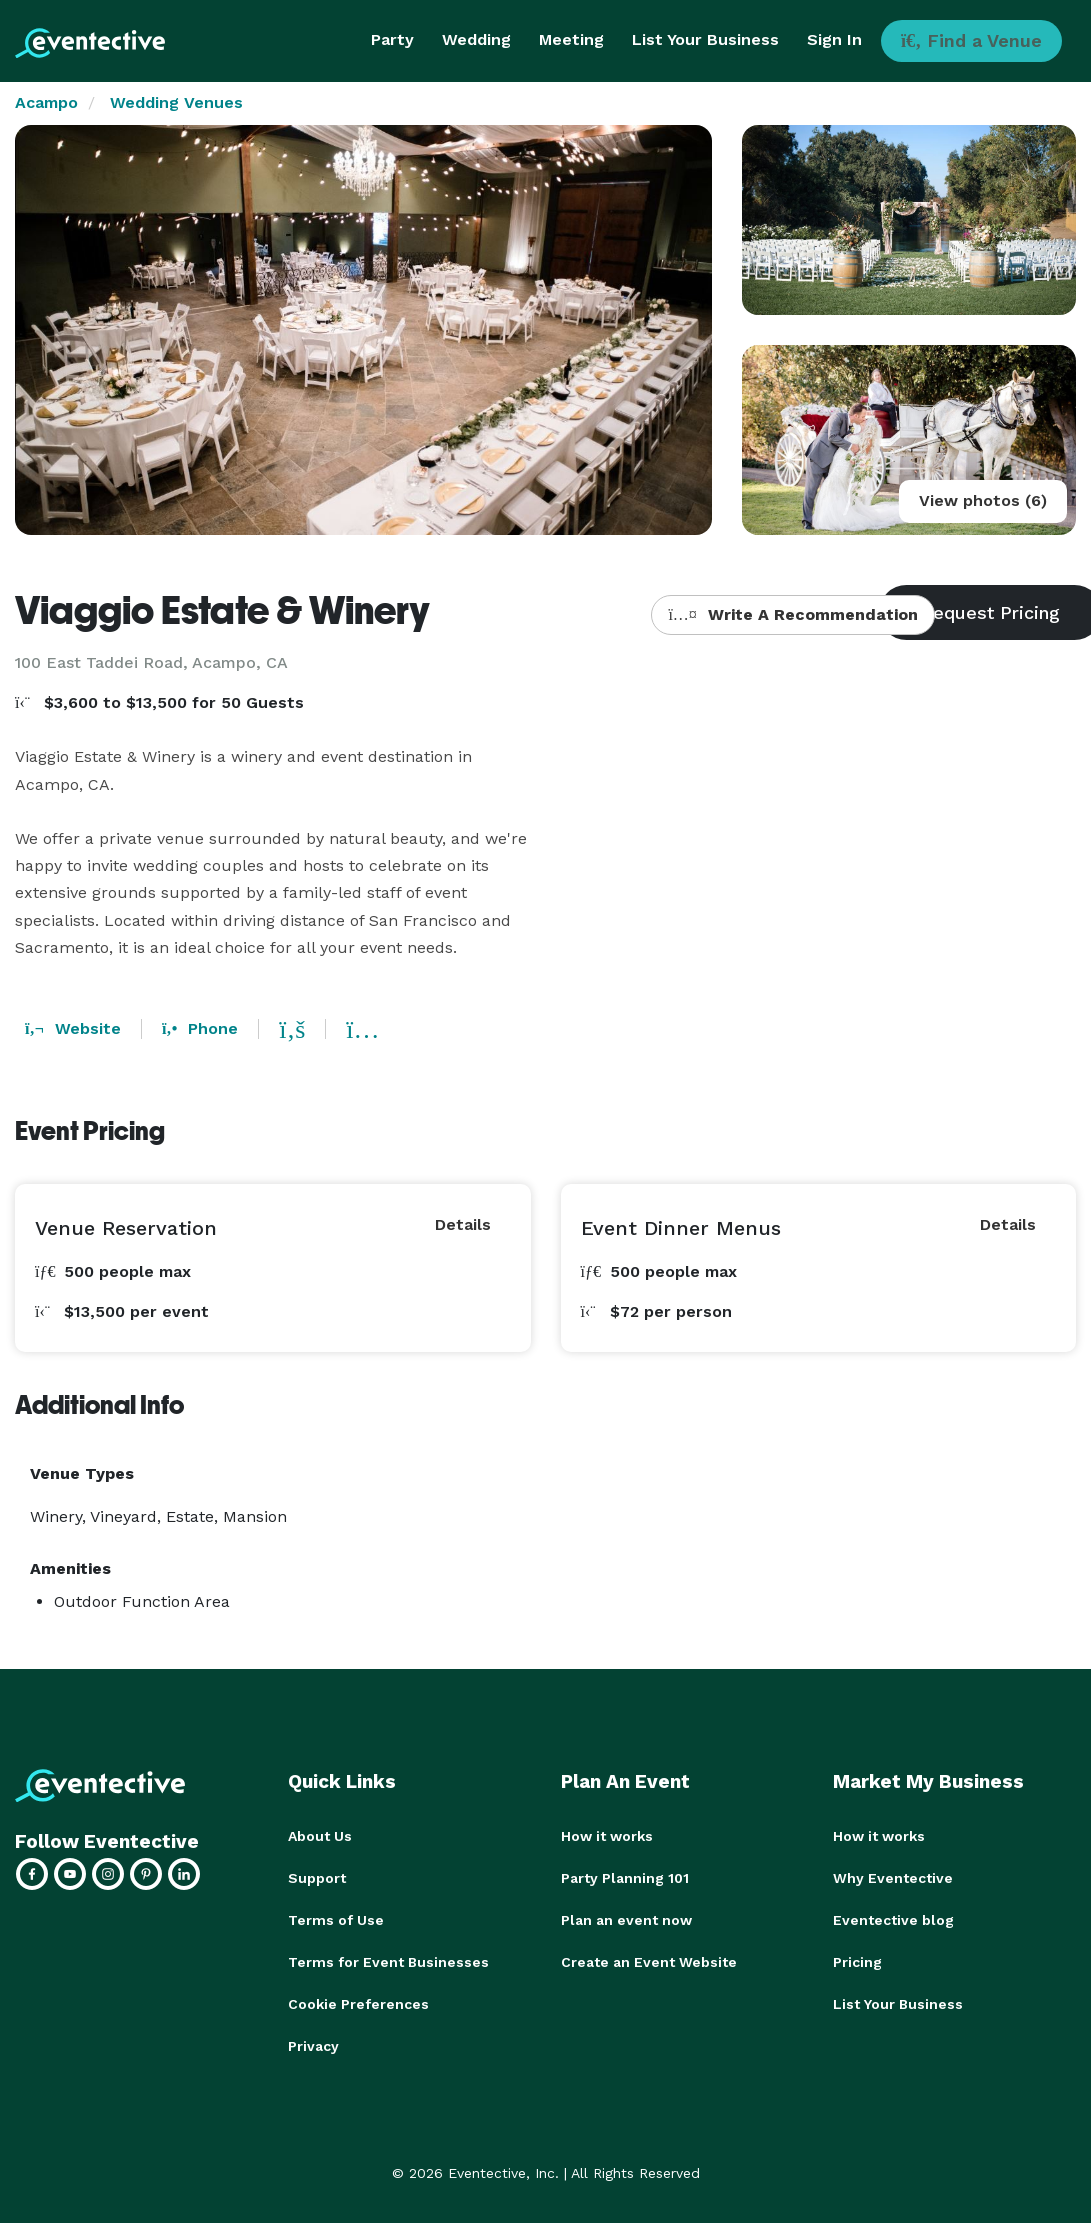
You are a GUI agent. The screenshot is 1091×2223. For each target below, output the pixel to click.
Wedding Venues (176, 102)
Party (392, 39)
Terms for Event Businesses (388, 1962)
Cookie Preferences (358, 2004)
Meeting (571, 39)
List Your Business (705, 39)
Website (73, 1028)
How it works (607, 1836)
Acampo (46, 102)
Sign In (834, 39)
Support (317, 1878)
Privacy (313, 2046)
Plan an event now (626, 1920)
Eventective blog (893, 1920)
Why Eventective (893, 1878)
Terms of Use (336, 1920)
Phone (200, 1028)
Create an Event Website (649, 1962)
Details (463, 1224)
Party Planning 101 (625, 1878)
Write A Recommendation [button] (792, 614)
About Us (320, 1836)
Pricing (857, 1962)
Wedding (476, 39)
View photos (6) (983, 500)
